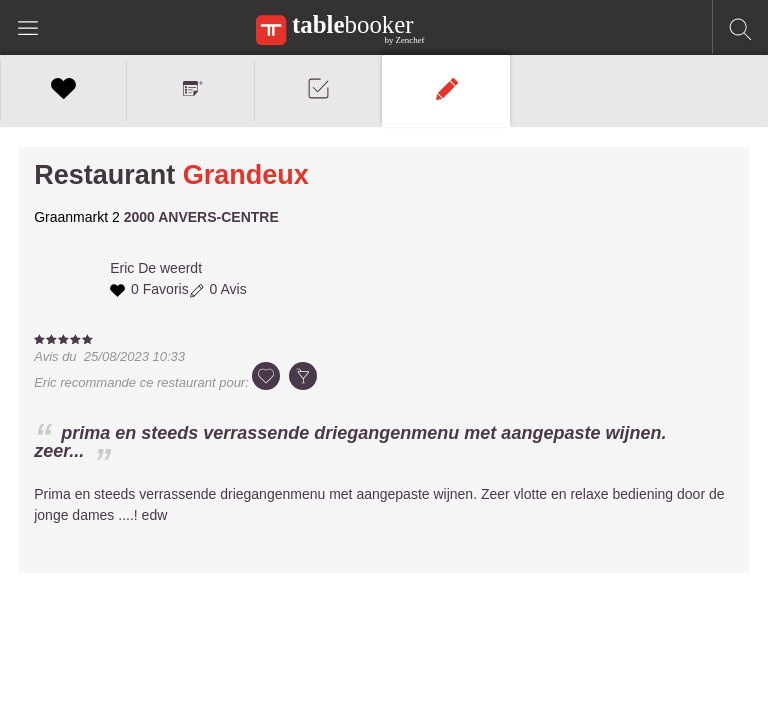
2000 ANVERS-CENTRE (201, 217)
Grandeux (246, 175)
